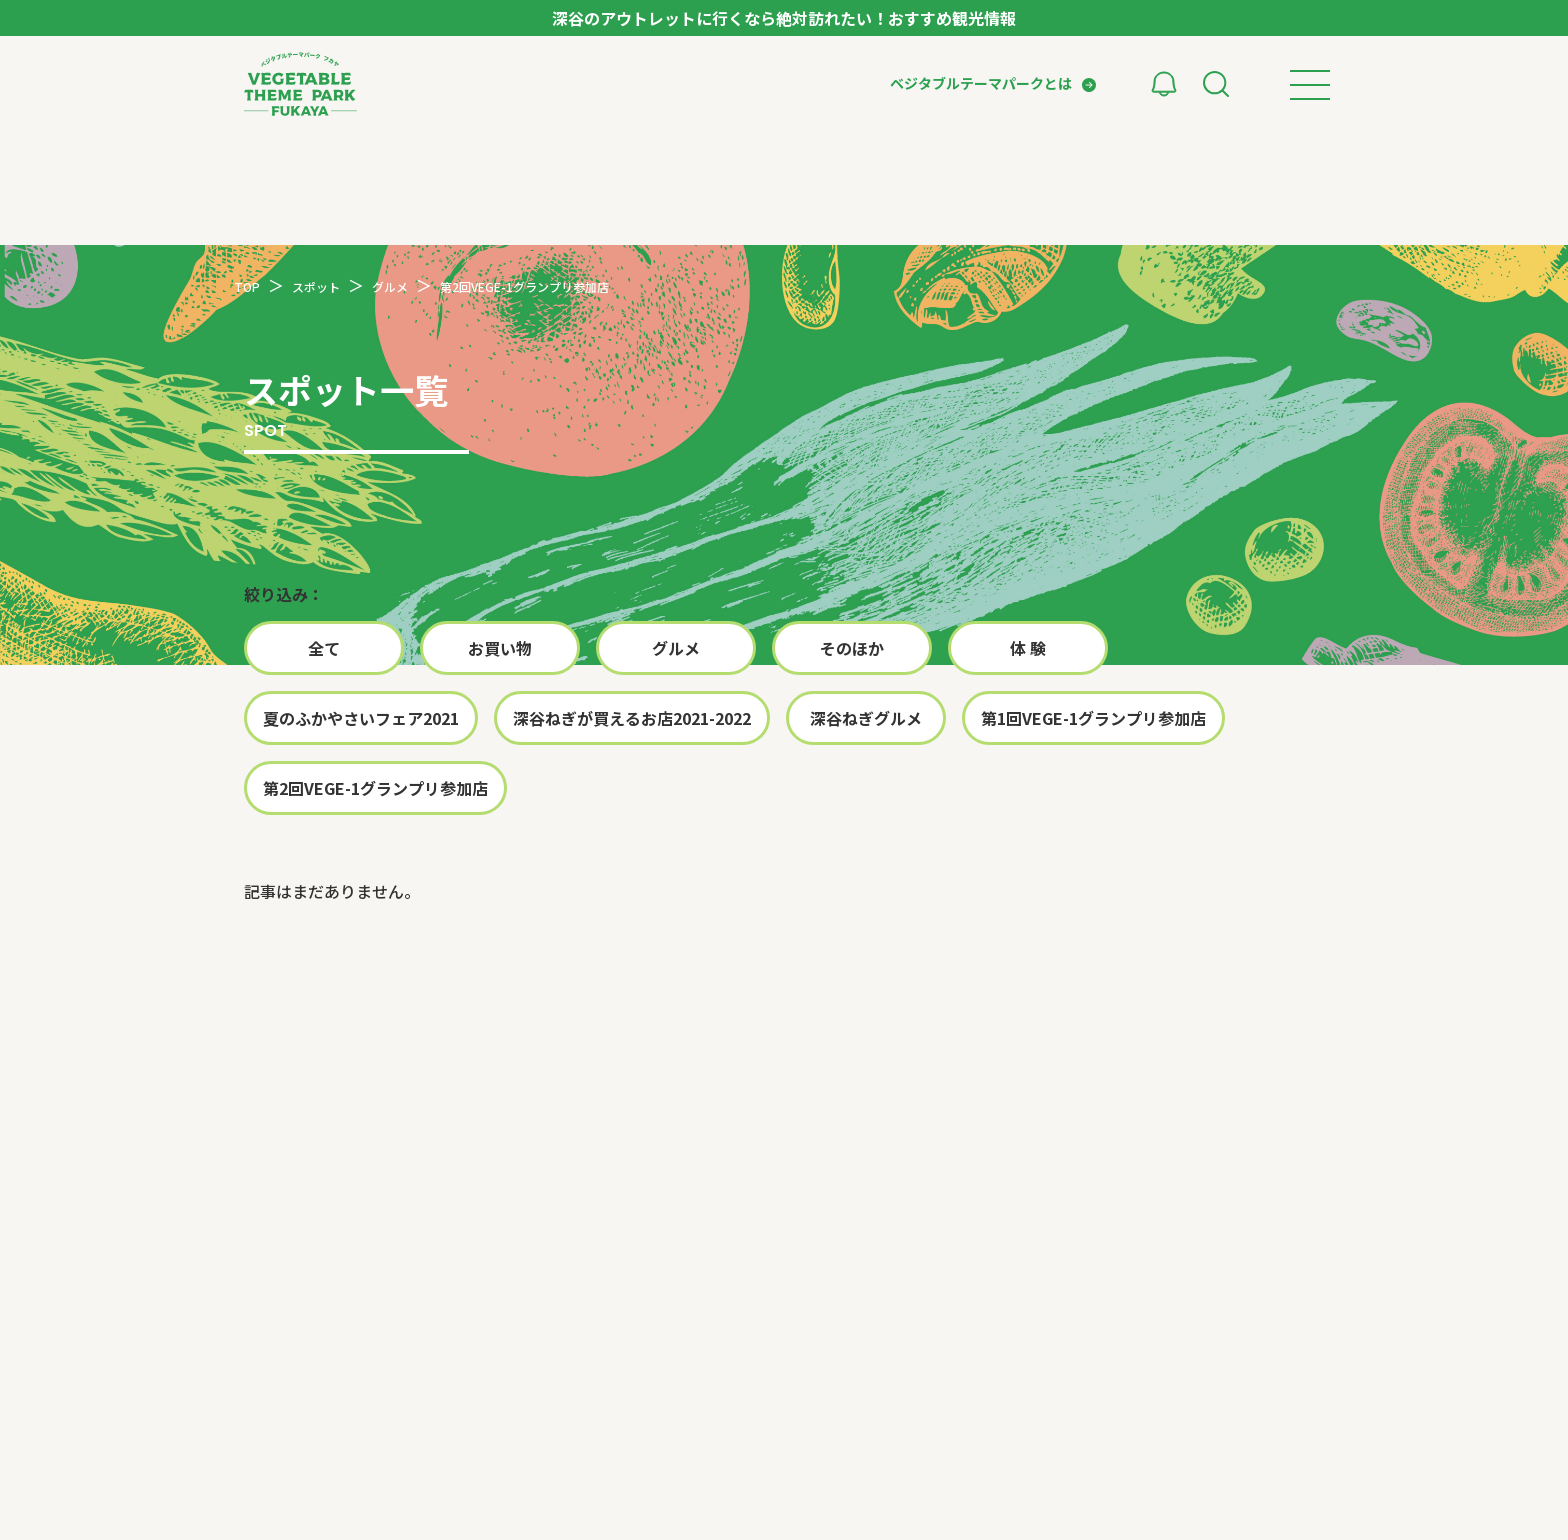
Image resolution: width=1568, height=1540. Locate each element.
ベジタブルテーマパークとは (981, 83)
